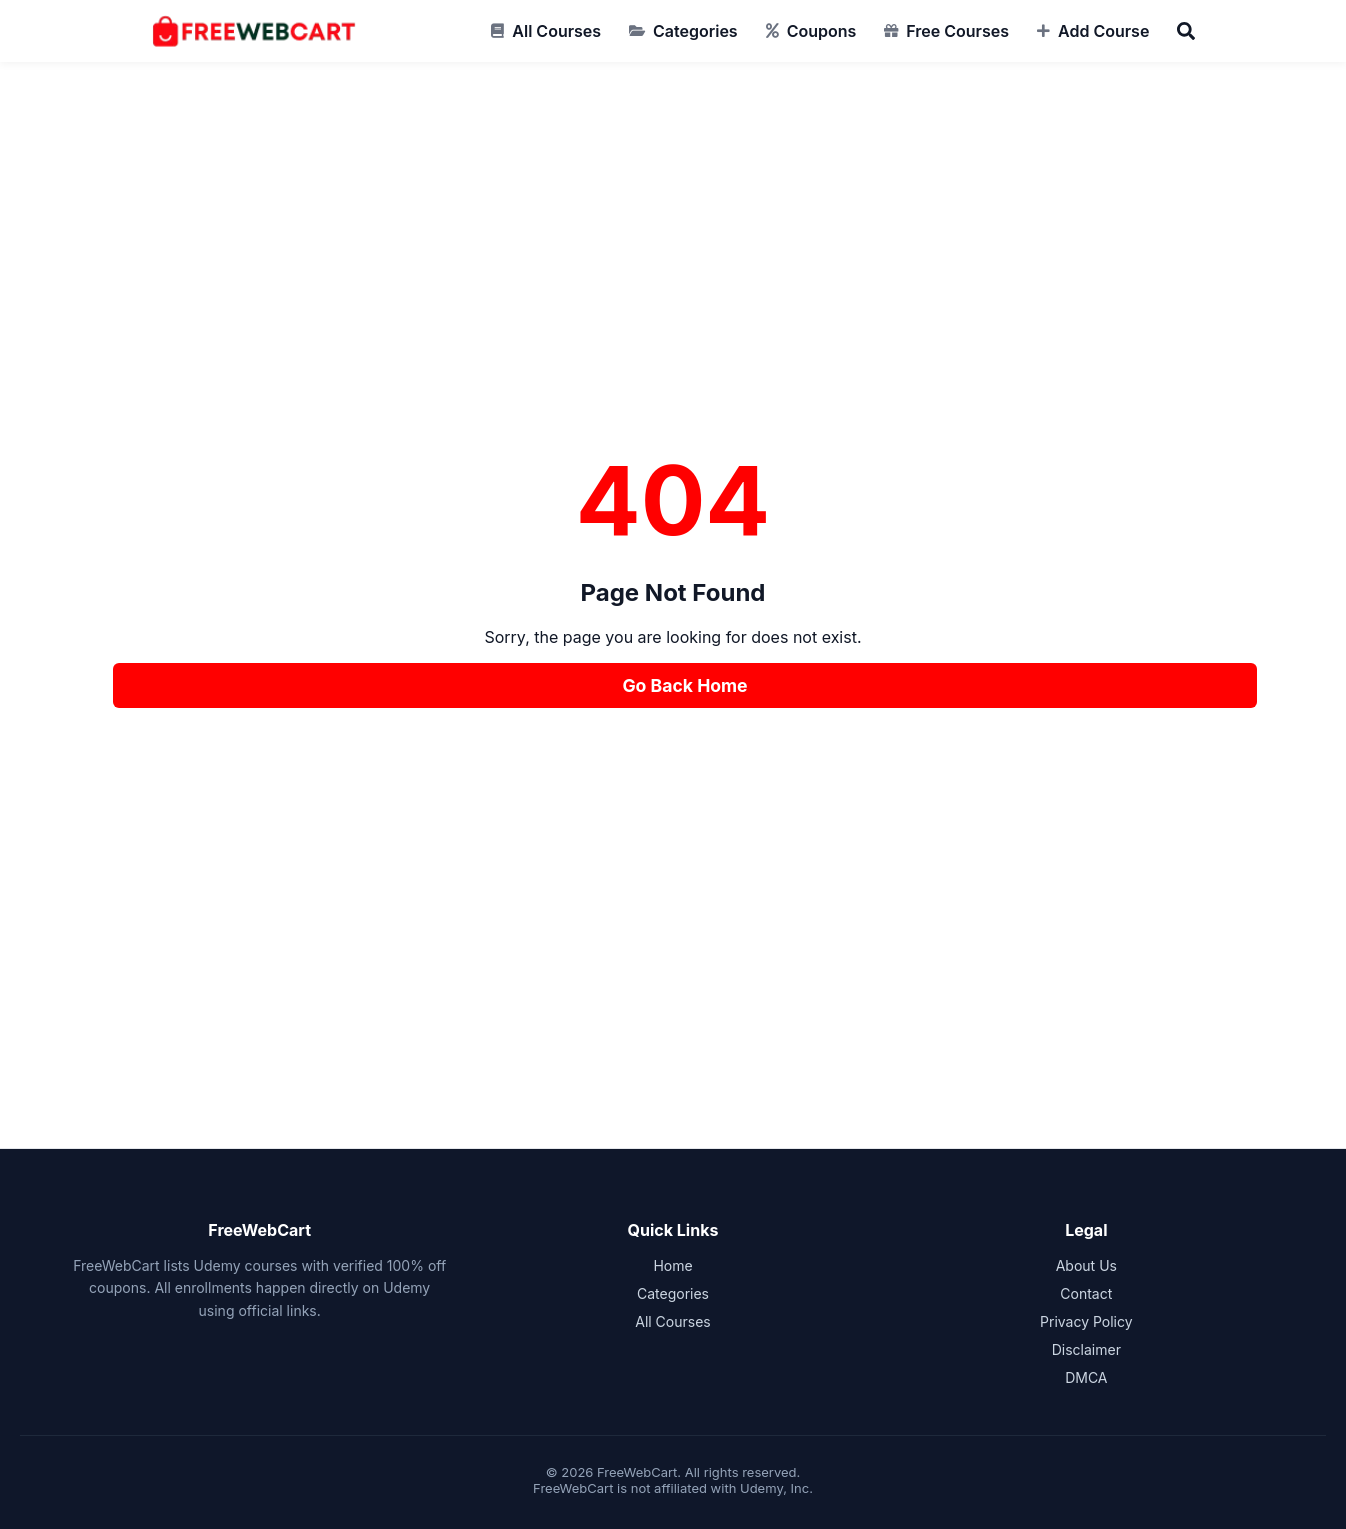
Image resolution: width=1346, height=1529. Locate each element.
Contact (1086, 1293)
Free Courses (957, 31)
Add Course (1103, 31)
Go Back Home (684, 685)
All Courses (556, 31)
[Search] (1186, 31)
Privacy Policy (1086, 1321)
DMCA (1086, 1377)
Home (672, 1265)
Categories (695, 31)
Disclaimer (1086, 1349)
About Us (1086, 1265)
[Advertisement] (673, 302)
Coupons (822, 31)
